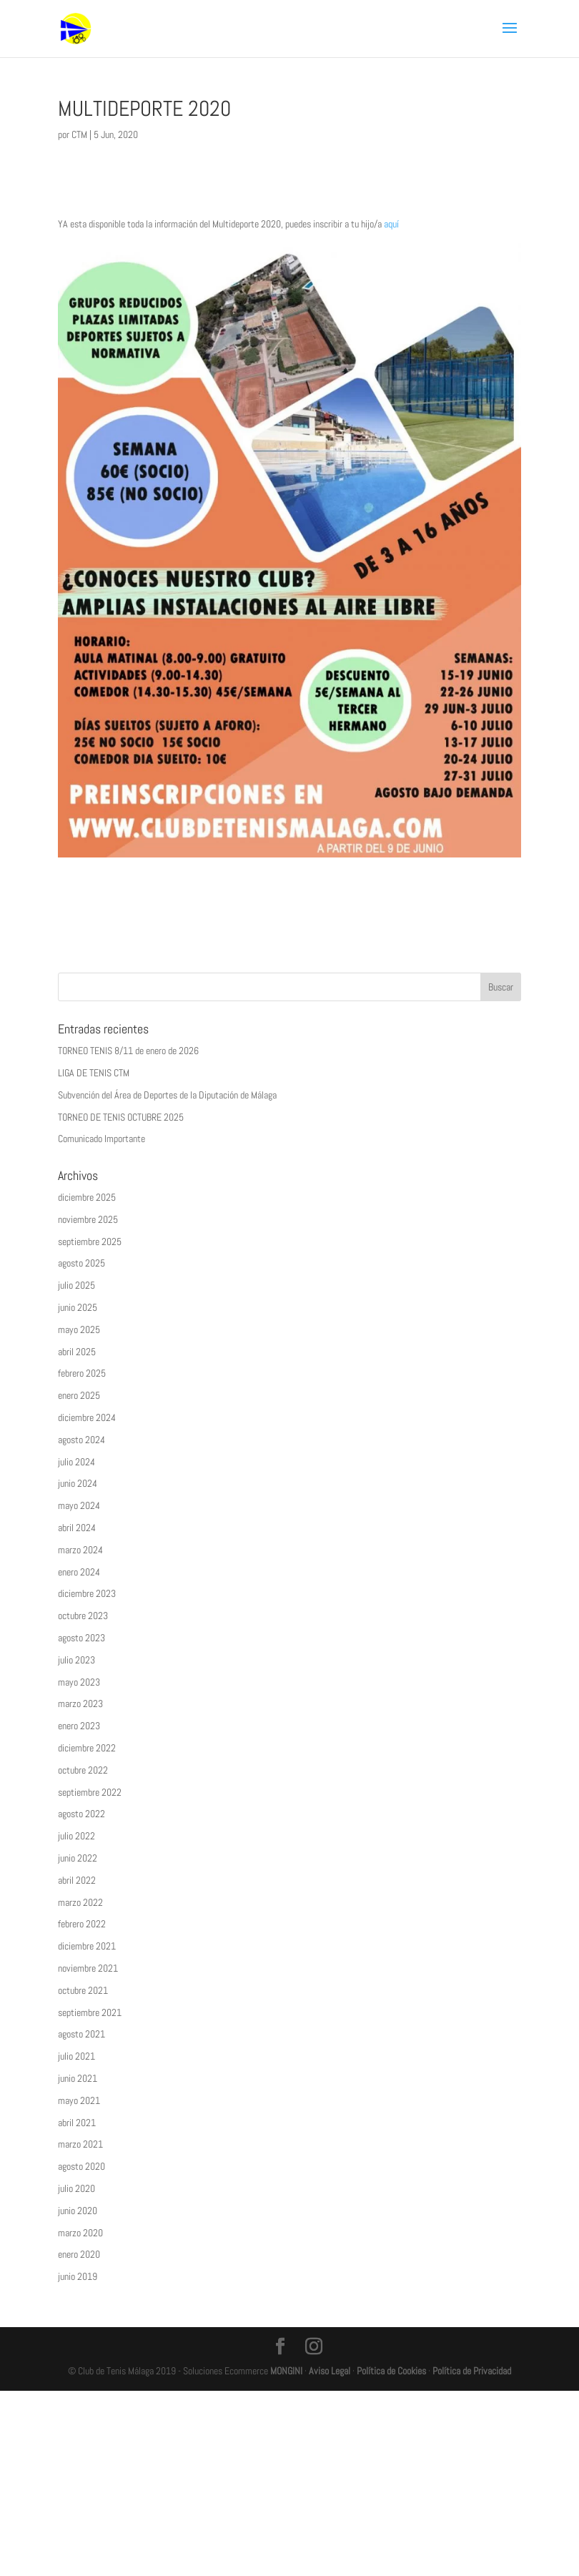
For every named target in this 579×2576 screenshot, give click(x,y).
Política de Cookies (391, 2370)
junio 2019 (77, 2276)
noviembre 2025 (88, 1219)
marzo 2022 (80, 1902)
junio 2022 (77, 1858)
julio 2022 (76, 1835)
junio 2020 (77, 2210)
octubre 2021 (83, 1990)
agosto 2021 (81, 2033)
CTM (79, 134)
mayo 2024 (79, 1505)
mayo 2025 (79, 1329)
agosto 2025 (81, 1263)
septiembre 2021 (90, 2012)
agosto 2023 (81, 1637)
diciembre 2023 (87, 1593)
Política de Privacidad (471, 2370)
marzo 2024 (80, 1549)
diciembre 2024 (87, 1417)
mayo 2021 (79, 2100)
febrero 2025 (82, 1373)
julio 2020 (76, 2188)
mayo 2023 (79, 1682)
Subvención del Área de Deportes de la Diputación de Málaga (167, 1094)
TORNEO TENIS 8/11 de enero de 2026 (128, 1050)
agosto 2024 (81, 1439)
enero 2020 (79, 2254)
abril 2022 (77, 1880)
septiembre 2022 (90, 1792)
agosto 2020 (81, 2166)
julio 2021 (76, 2056)
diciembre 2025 (87, 1197)
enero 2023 (79, 1725)
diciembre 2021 (87, 1946)
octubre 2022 (83, 1770)
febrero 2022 (82, 1923)
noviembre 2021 (88, 1968)
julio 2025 (76, 1285)
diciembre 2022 (87, 1747)
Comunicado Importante (101, 1138)
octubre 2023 (83, 1615)
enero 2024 (79, 1571)
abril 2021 (77, 2122)
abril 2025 (77, 1351)
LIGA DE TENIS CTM (93, 1072)
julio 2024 (76, 1461)
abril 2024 (77, 1527)
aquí (391, 223)
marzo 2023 (80, 1703)
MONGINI (286, 2370)
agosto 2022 (81, 1813)
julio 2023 (76, 1659)
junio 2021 (77, 2078)
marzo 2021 (80, 2144)
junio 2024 (77, 1483)
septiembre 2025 (90, 1241)
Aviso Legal (329, 2370)
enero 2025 (79, 1395)
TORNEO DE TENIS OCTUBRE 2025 (121, 1117)
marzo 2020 (80, 2232)
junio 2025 (77, 1307)
